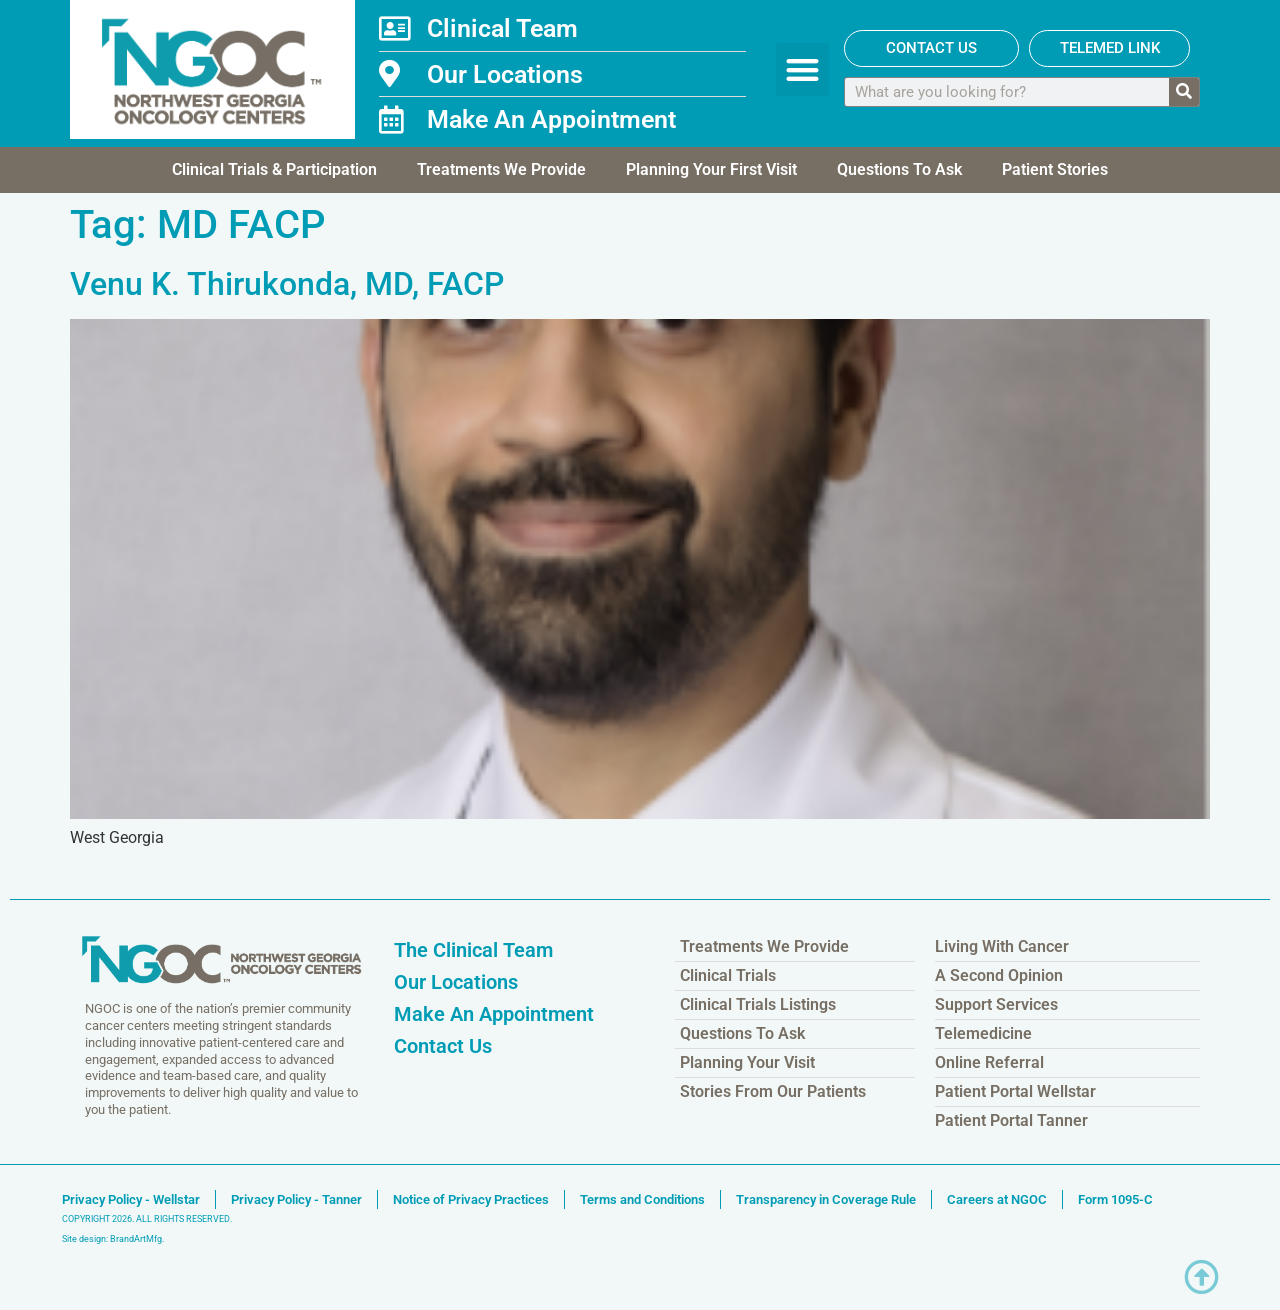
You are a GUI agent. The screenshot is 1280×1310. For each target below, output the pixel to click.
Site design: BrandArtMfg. (113, 1239)
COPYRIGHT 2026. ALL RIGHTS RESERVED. (147, 1219)
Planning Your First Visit (711, 169)
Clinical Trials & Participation (274, 169)
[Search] (1184, 92)
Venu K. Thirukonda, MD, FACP (287, 284)
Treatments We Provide (501, 169)
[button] (802, 69)
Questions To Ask (899, 169)
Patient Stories (1055, 169)
